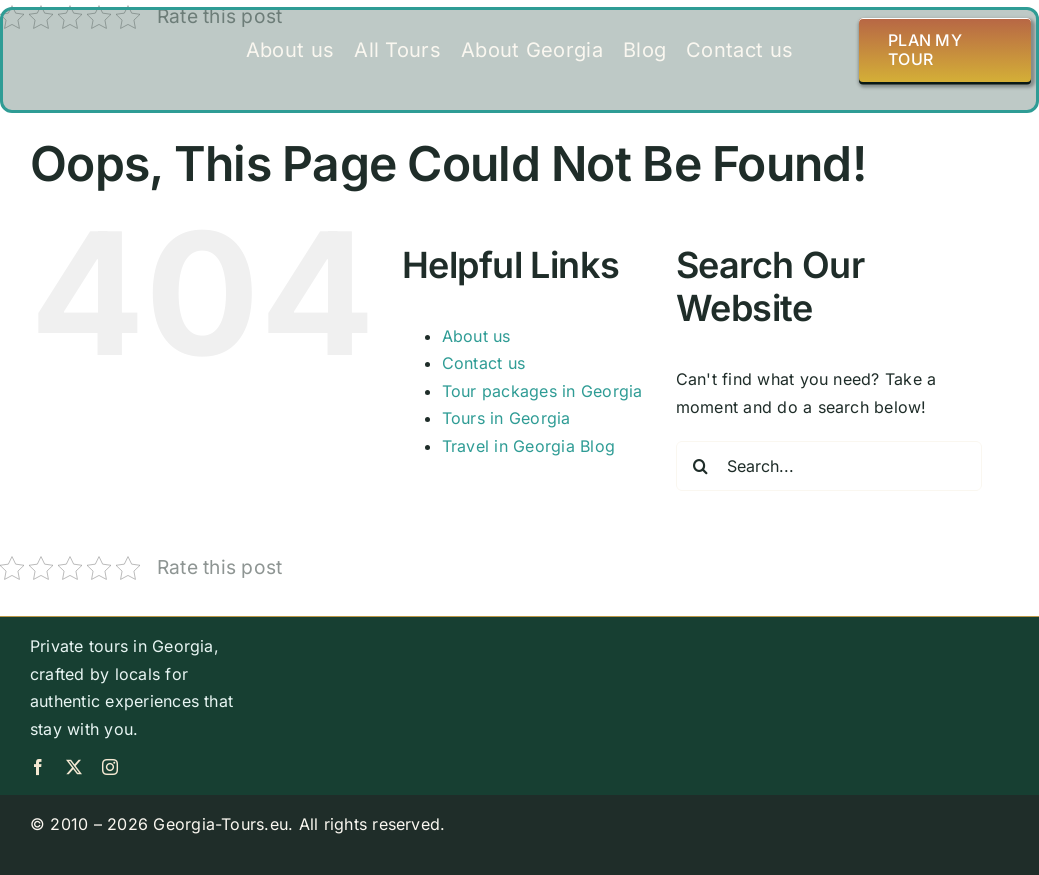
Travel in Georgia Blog (528, 446)
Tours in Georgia (506, 418)
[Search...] (829, 466)
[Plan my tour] (945, 50)
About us (476, 336)
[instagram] (110, 767)
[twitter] (74, 767)
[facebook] (38, 767)
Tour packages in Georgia (542, 391)
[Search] (701, 466)
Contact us (483, 363)
